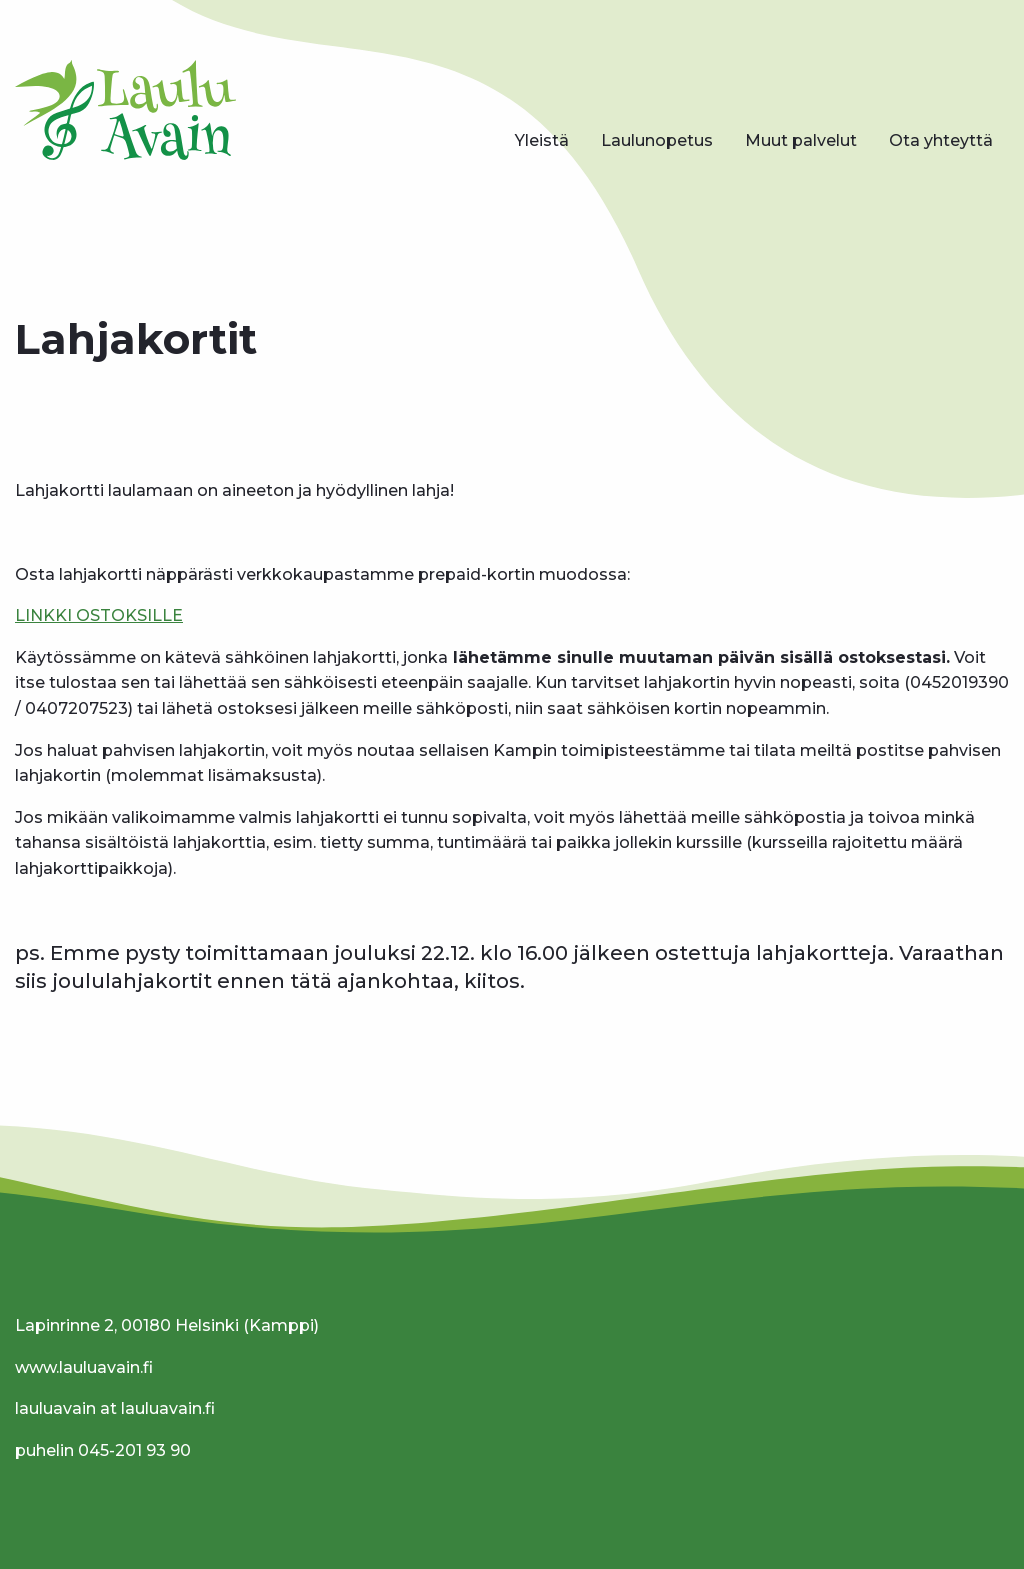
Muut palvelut (801, 140)
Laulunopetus (657, 140)
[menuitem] (542, 141)
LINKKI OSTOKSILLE (99, 615)
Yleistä (542, 140)
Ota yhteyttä (941, 140)
